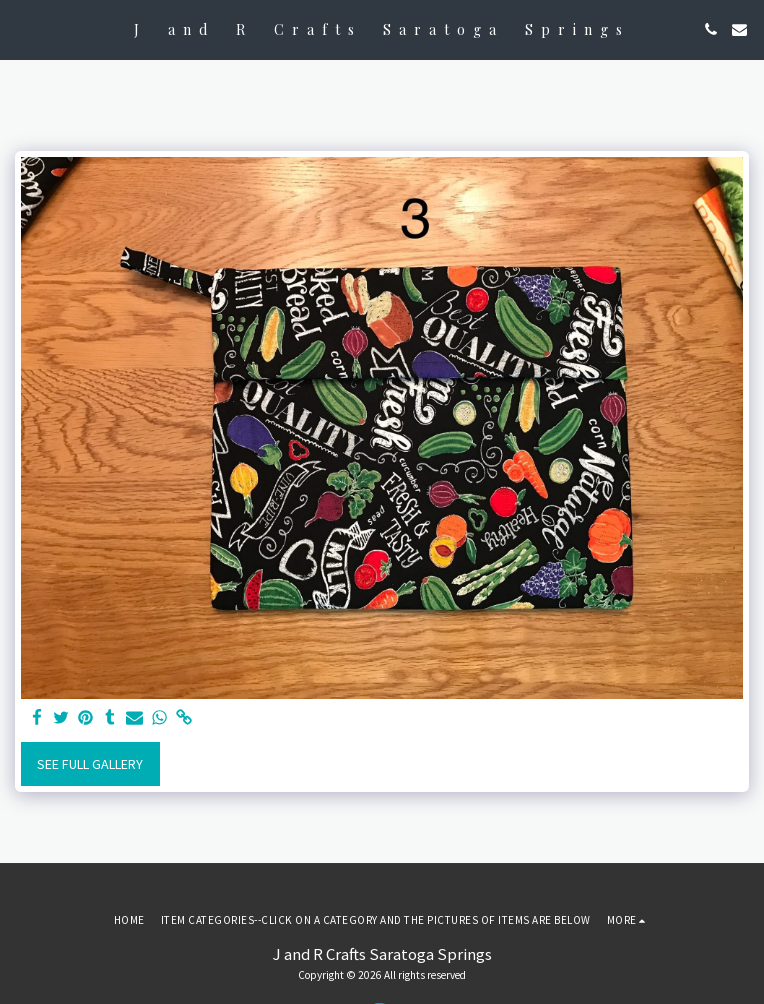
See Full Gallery (90, 764)
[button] (22, 28)
